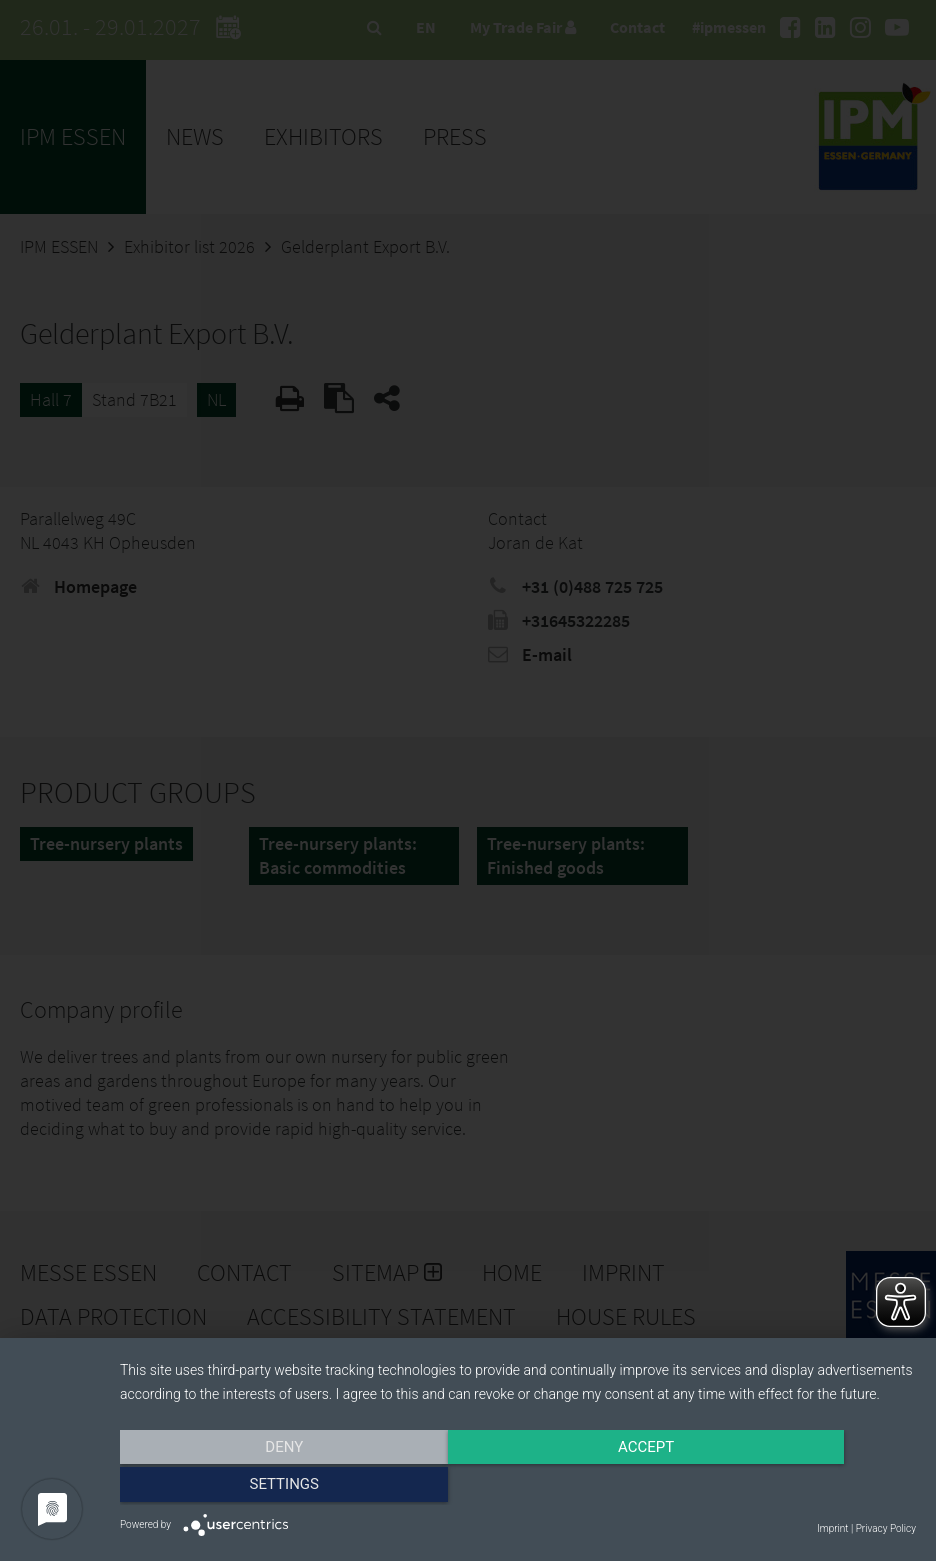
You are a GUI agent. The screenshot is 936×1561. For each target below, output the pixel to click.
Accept (518, 1488)
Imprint (832, 1528)
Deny (239, 1488)
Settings (797, 1488)
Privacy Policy (886, 1528)
